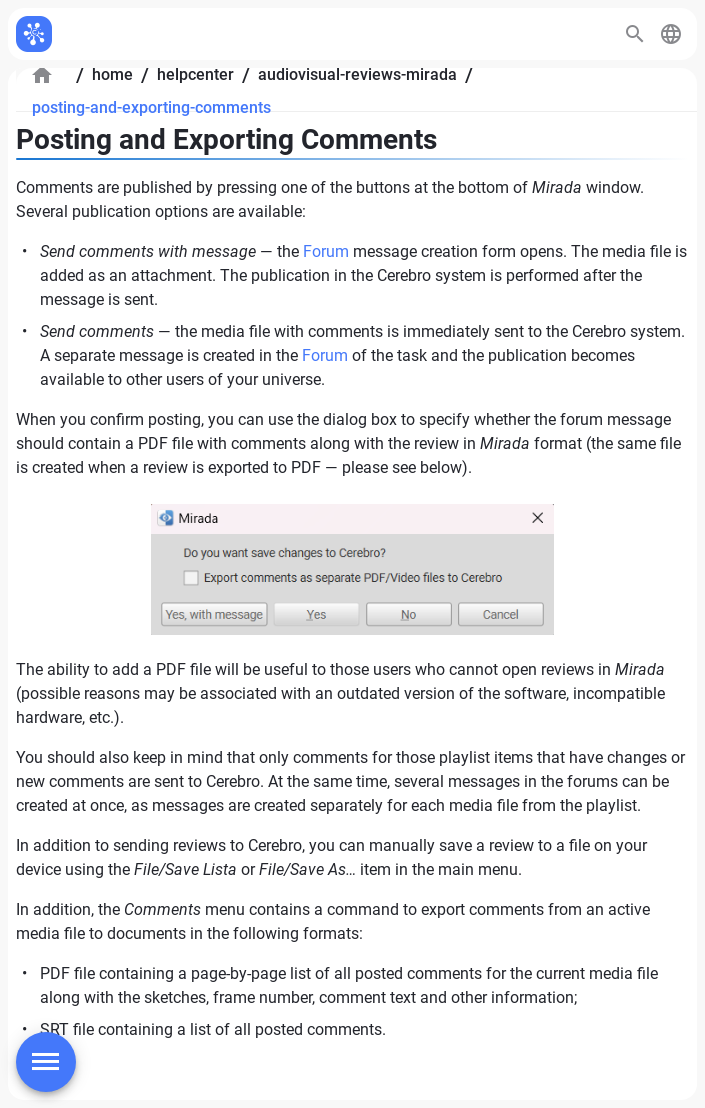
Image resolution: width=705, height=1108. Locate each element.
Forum (326, 251)
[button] (671, 34)
